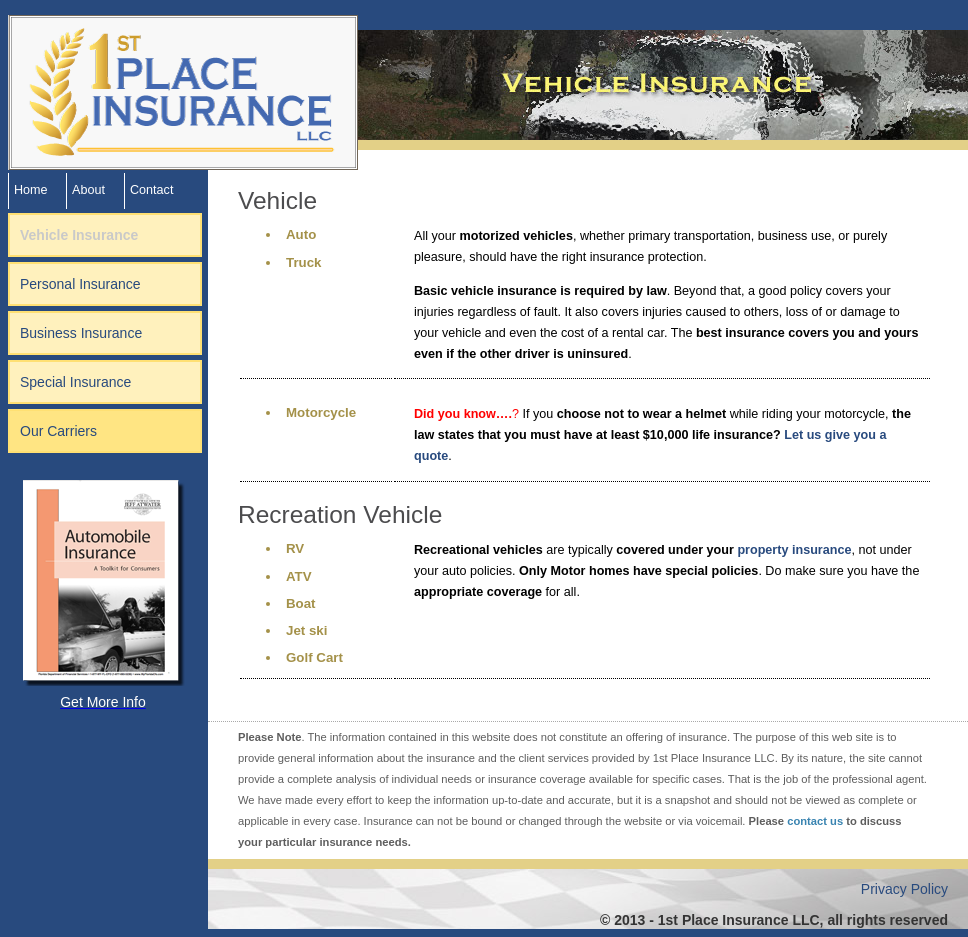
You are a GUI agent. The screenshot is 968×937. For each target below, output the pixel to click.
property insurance (794, 550)
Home (31, 190)
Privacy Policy (904, 889)
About (88, 190)
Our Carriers (58, 431)
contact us (815, 821)
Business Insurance (81, 333)
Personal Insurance (80, 284)
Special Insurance (75, 382)
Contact (151, 190)
